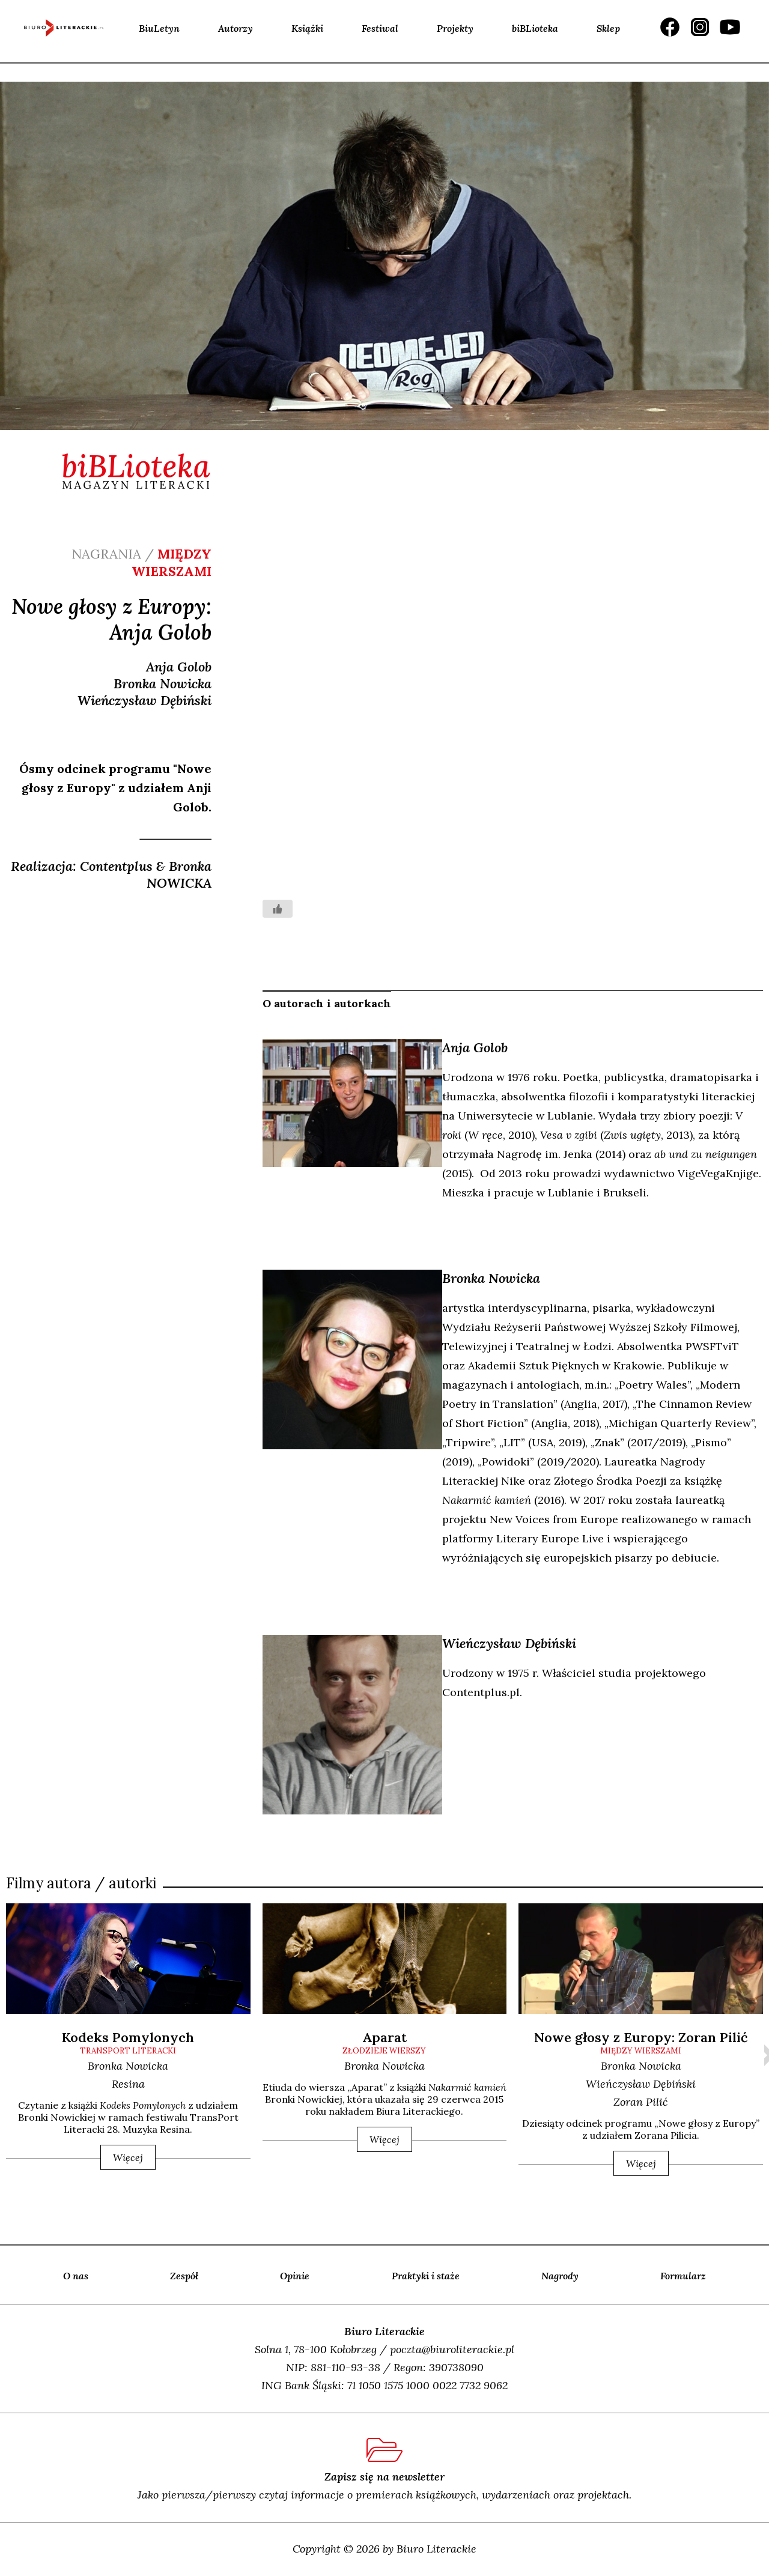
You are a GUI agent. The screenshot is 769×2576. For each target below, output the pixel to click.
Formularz (683, 2276)
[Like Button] (278, 909)
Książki (307, 28)
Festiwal (380, 28)
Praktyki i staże (426, 2276)
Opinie (294, 2276)
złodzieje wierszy (384, 2051)
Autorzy (235, 28)
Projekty (455, 28)
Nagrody (560, 2276)
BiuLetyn (159, 28)
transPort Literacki (128, 2051)
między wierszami (640, 2051)
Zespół (184, 2276)
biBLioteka (535, 28)
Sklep (608, 28)
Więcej (128, 2157)
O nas (75, 2276)
